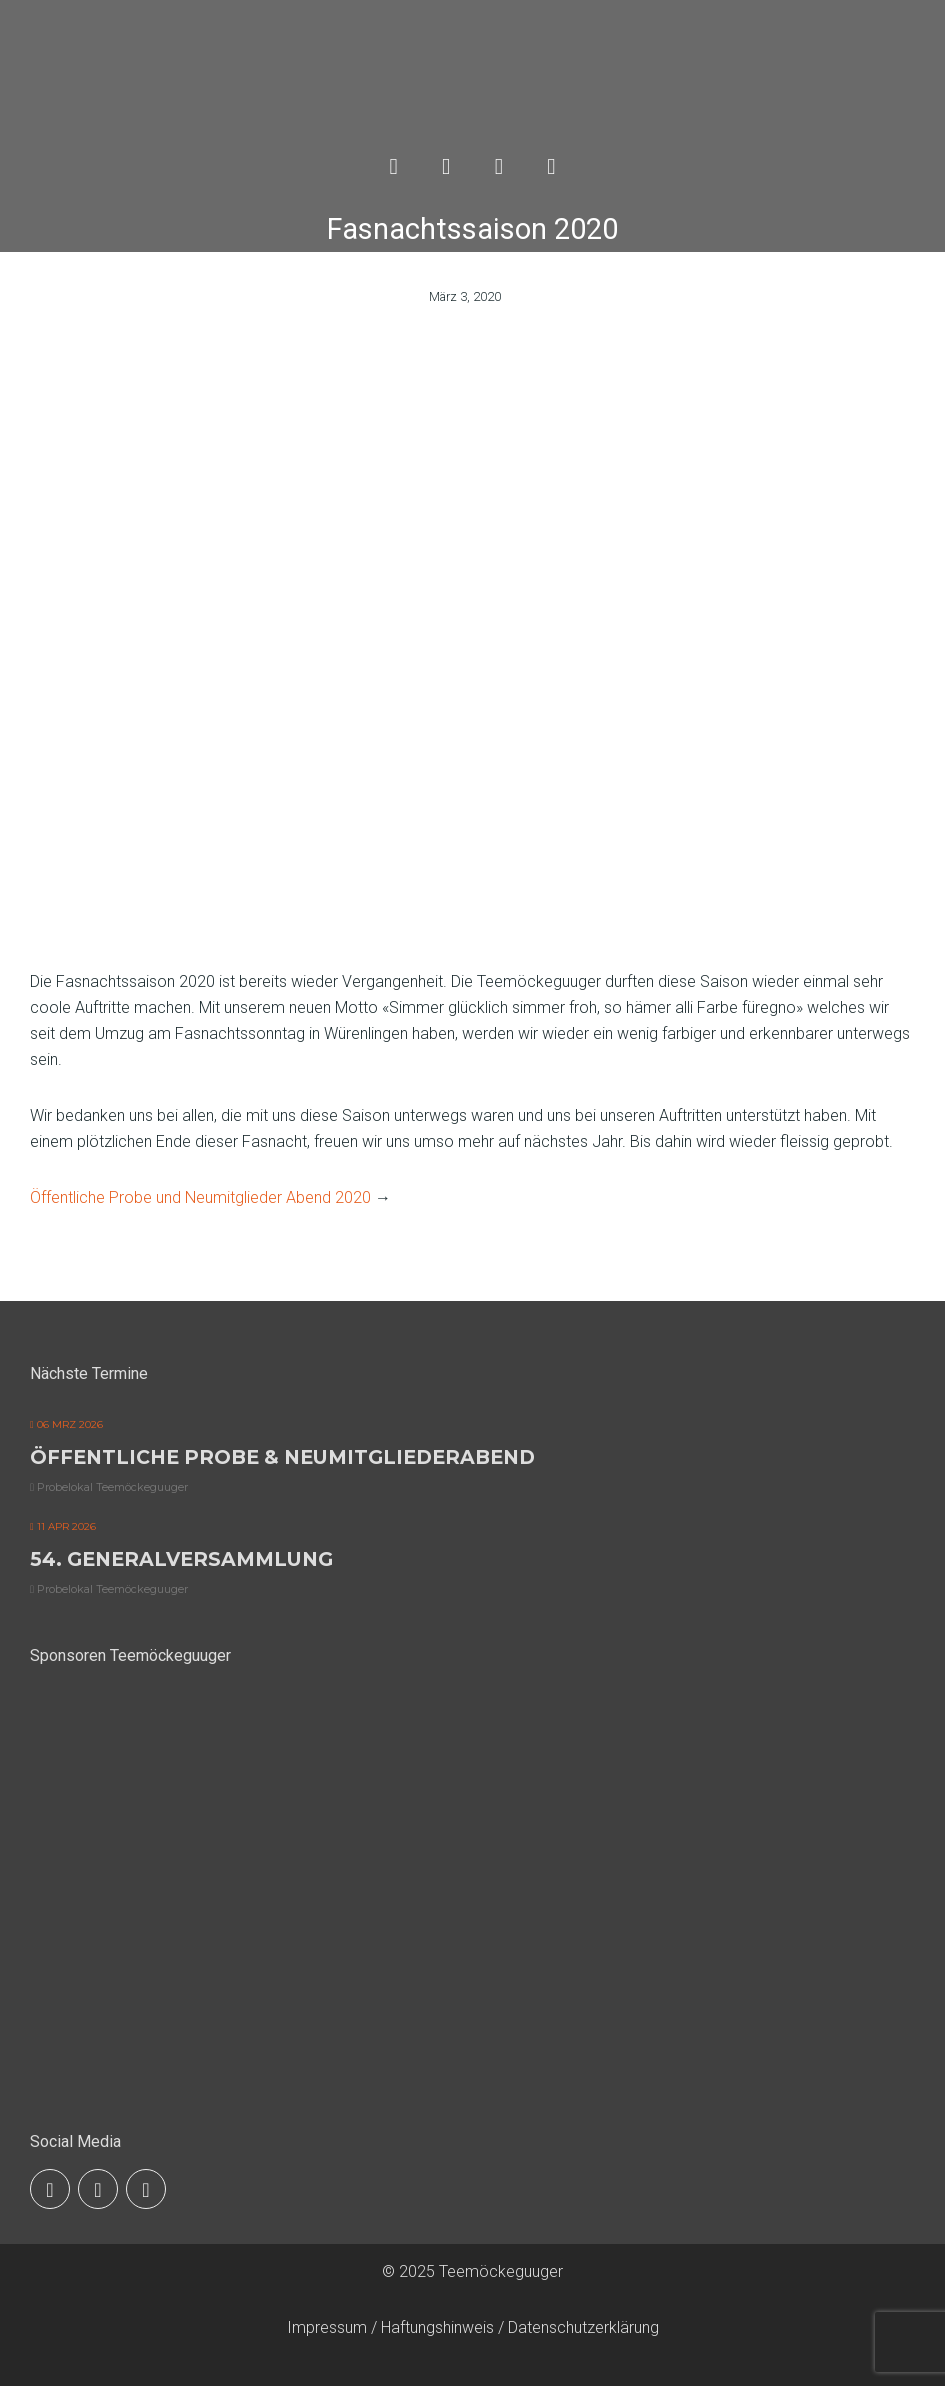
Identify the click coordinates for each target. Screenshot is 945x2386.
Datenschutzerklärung (583, 2327)
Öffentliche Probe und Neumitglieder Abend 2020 (200, 1197)
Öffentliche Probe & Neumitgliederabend (282, 1457)
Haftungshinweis (437, 2327)
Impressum (327, 2327)
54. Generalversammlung (181, 1559)
